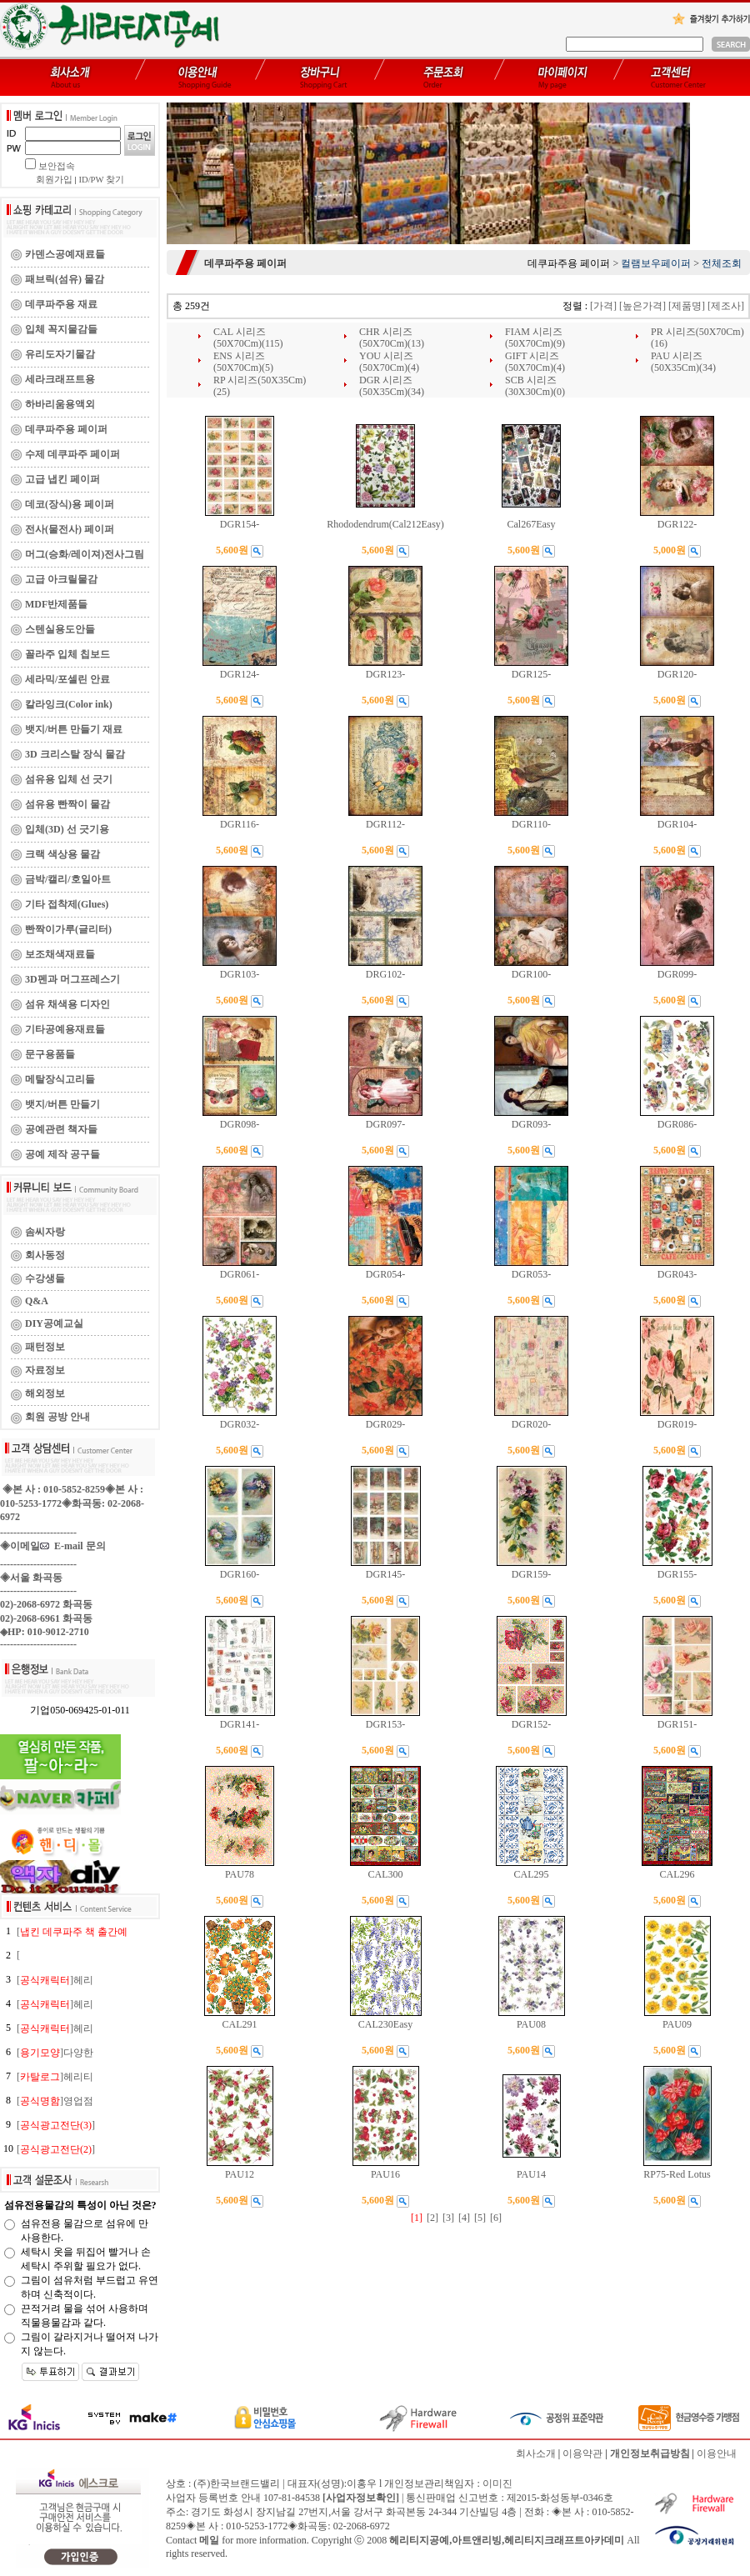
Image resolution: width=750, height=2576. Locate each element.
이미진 (497, 2483)
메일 (209, 2540)
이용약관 (582, 2453)
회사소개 (536, 2453)
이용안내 (717, 2453)
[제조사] (726, 306)
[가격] (603, 306)
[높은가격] (642, 306)
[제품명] (686, 306)
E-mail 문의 (73, 1546)
